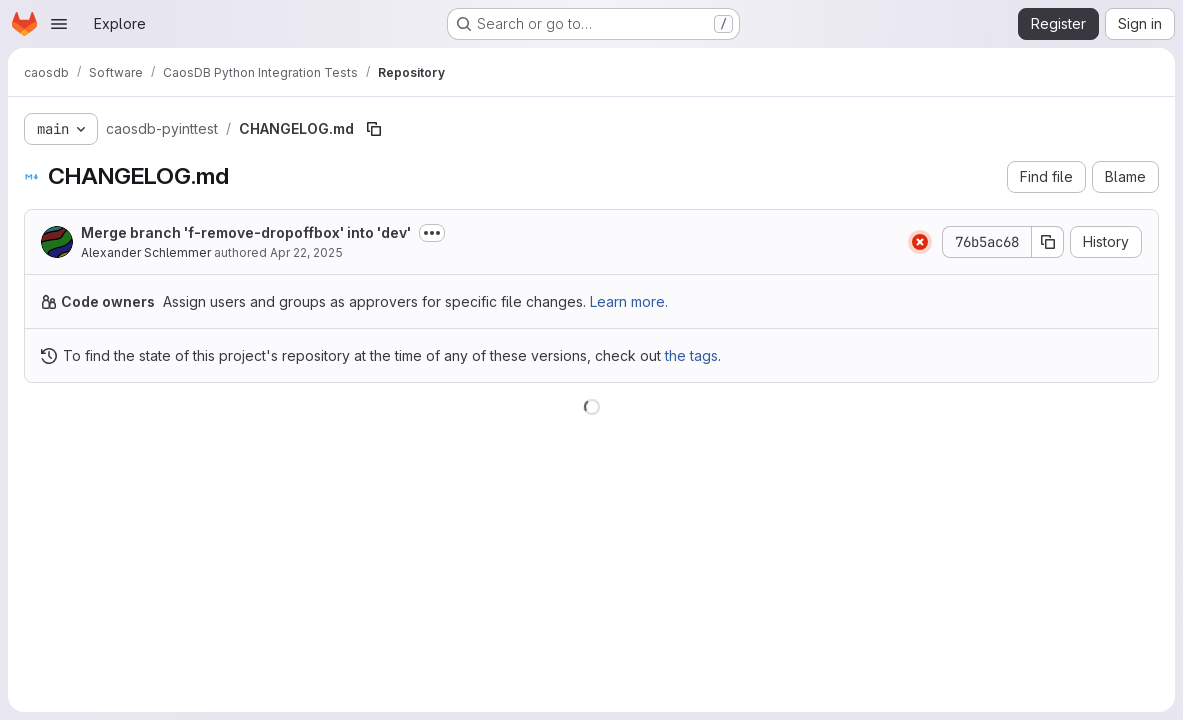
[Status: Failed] (920, 242)
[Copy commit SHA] (1048, 242)
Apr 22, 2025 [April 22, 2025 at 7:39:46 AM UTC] (306, 252)
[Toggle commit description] (432, 233)
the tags (691, 355)
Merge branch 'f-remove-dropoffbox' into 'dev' (246, 232)
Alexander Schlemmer (146, 252)
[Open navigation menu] (59, 24)
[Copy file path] (374, 129)
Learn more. (629, 301)
